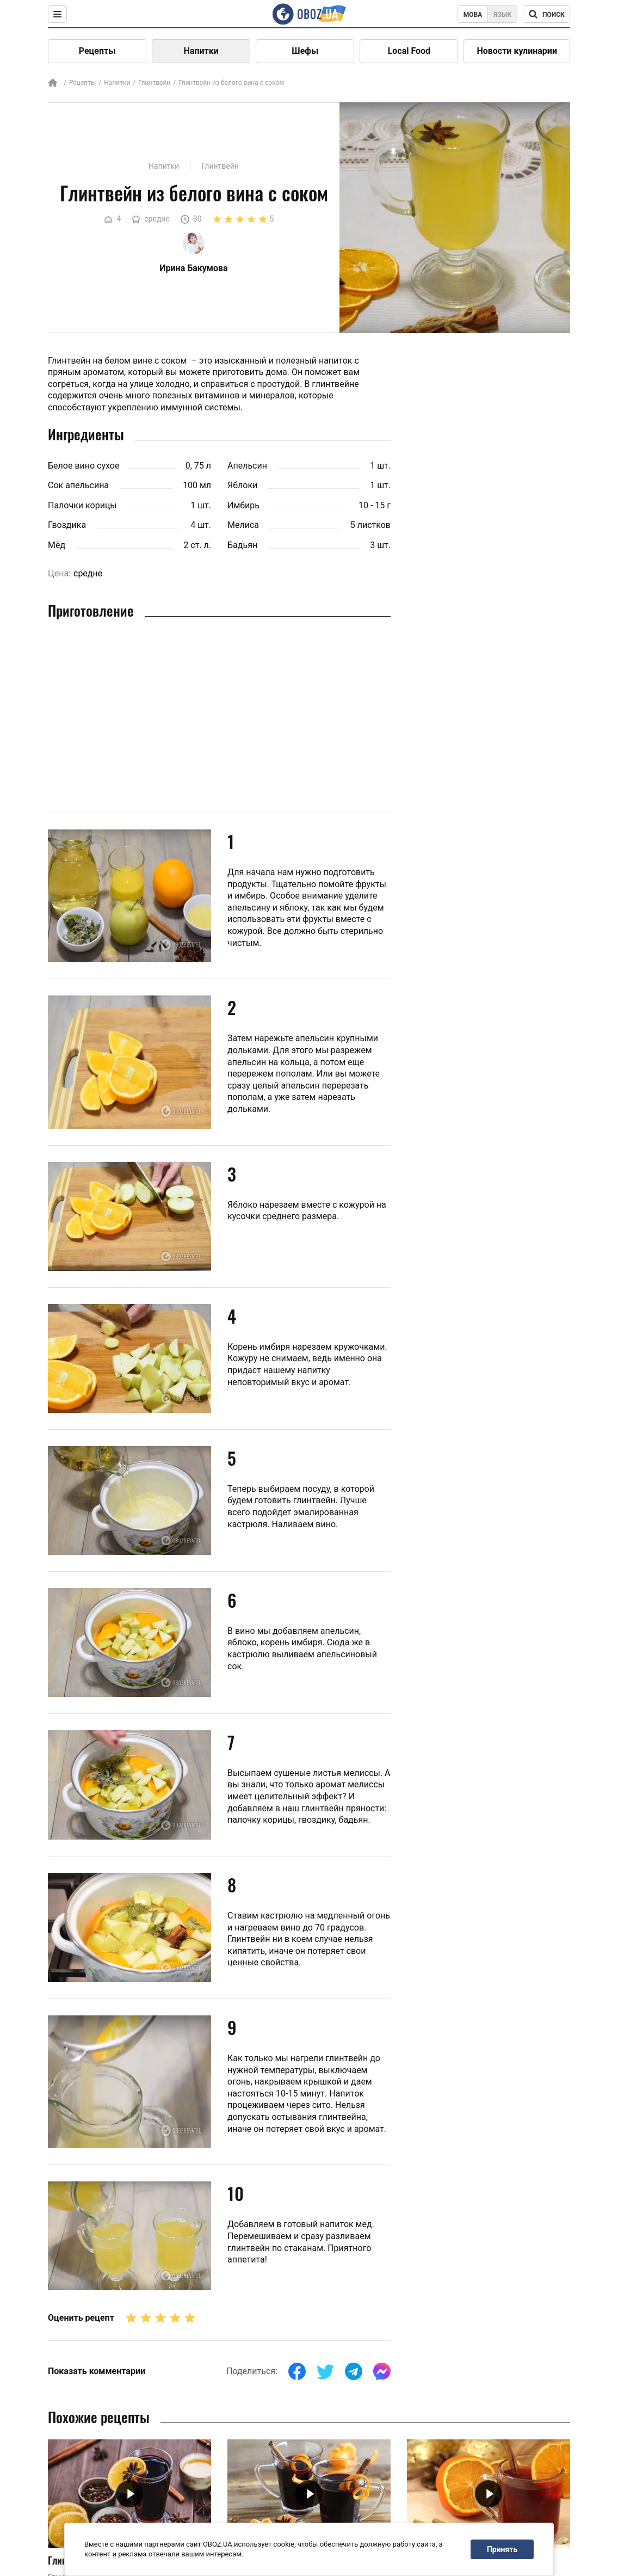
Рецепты (97, 51)
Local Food (409, 51)
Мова (473, 15)
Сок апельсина (78, 485)
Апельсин (247, 465)
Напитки (201, 51)
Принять (502, 2549)
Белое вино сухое (83, 465)
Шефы (305, 51)
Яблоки (242, 485)
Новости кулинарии (517, 51)
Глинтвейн (154, 83)
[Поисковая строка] (546, 14)
